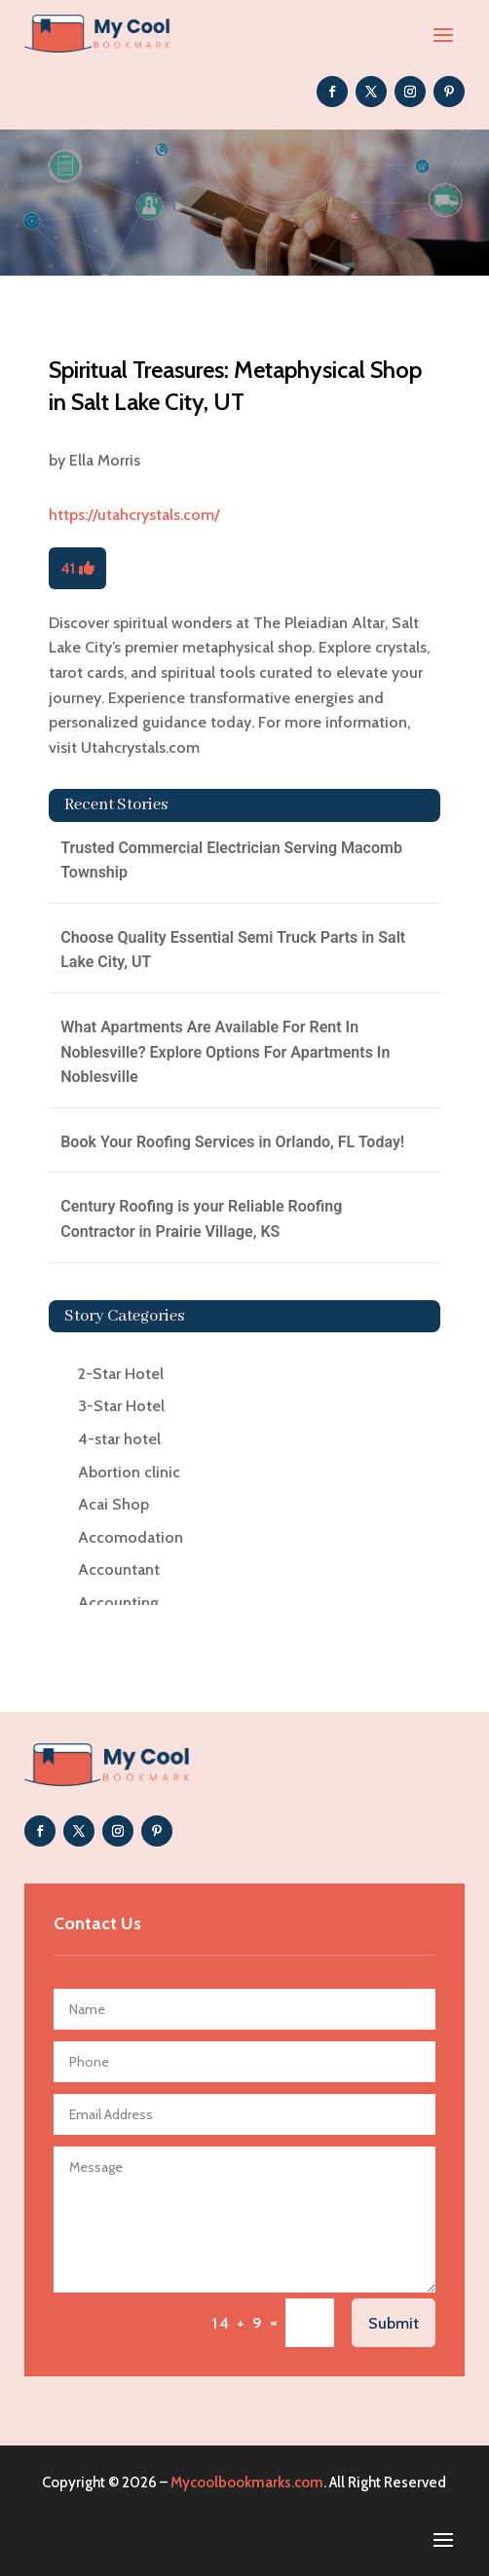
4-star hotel (119, 1439)
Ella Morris (104, 460)
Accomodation (130, 1537)
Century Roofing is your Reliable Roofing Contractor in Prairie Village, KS (201, 1219)
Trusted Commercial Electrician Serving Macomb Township (231, 860)
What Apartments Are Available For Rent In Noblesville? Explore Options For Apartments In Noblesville (225, 1052)
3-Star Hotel (121, 1406)
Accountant (119, 1569)
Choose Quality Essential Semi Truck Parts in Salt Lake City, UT (232, 950)
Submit (393, 2323)
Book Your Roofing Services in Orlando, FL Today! (232, 1142)
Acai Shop (113, 1504)
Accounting (118, 1602)
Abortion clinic (129, 1472)
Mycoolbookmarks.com (246, 2482)
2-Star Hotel (121, 1373)
